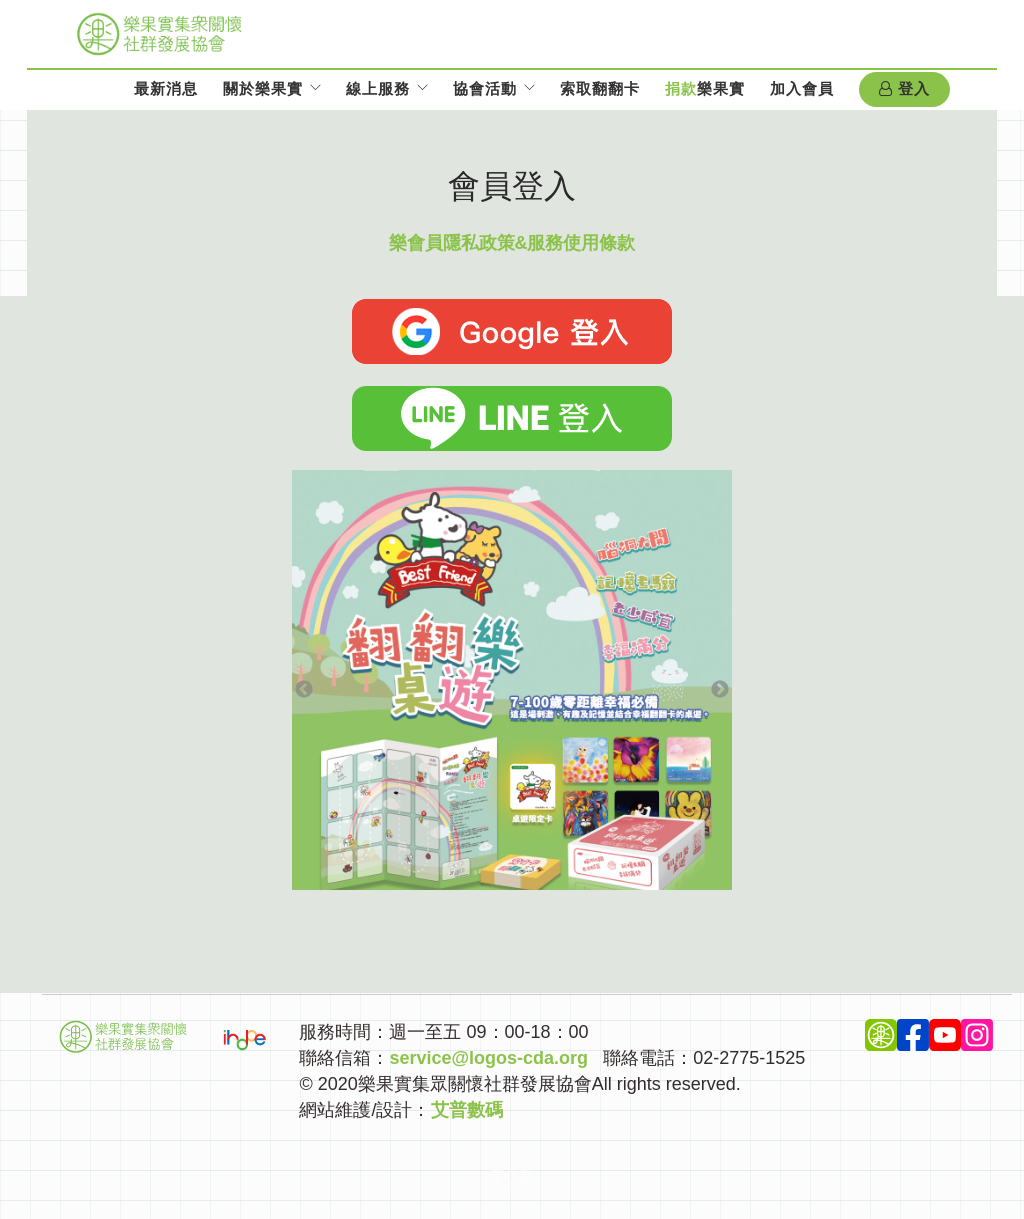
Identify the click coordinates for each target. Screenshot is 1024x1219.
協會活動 (485, 88)
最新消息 (166, 88)
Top (512, 1178)
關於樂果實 (263, 88)
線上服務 (378, 88)
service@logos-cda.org (488, 1058)
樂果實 (705, 88)
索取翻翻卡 (600, 88)
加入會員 (802, 88)
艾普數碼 (467, 1110)
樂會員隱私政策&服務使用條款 (512, 243)
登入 (904, 89)
